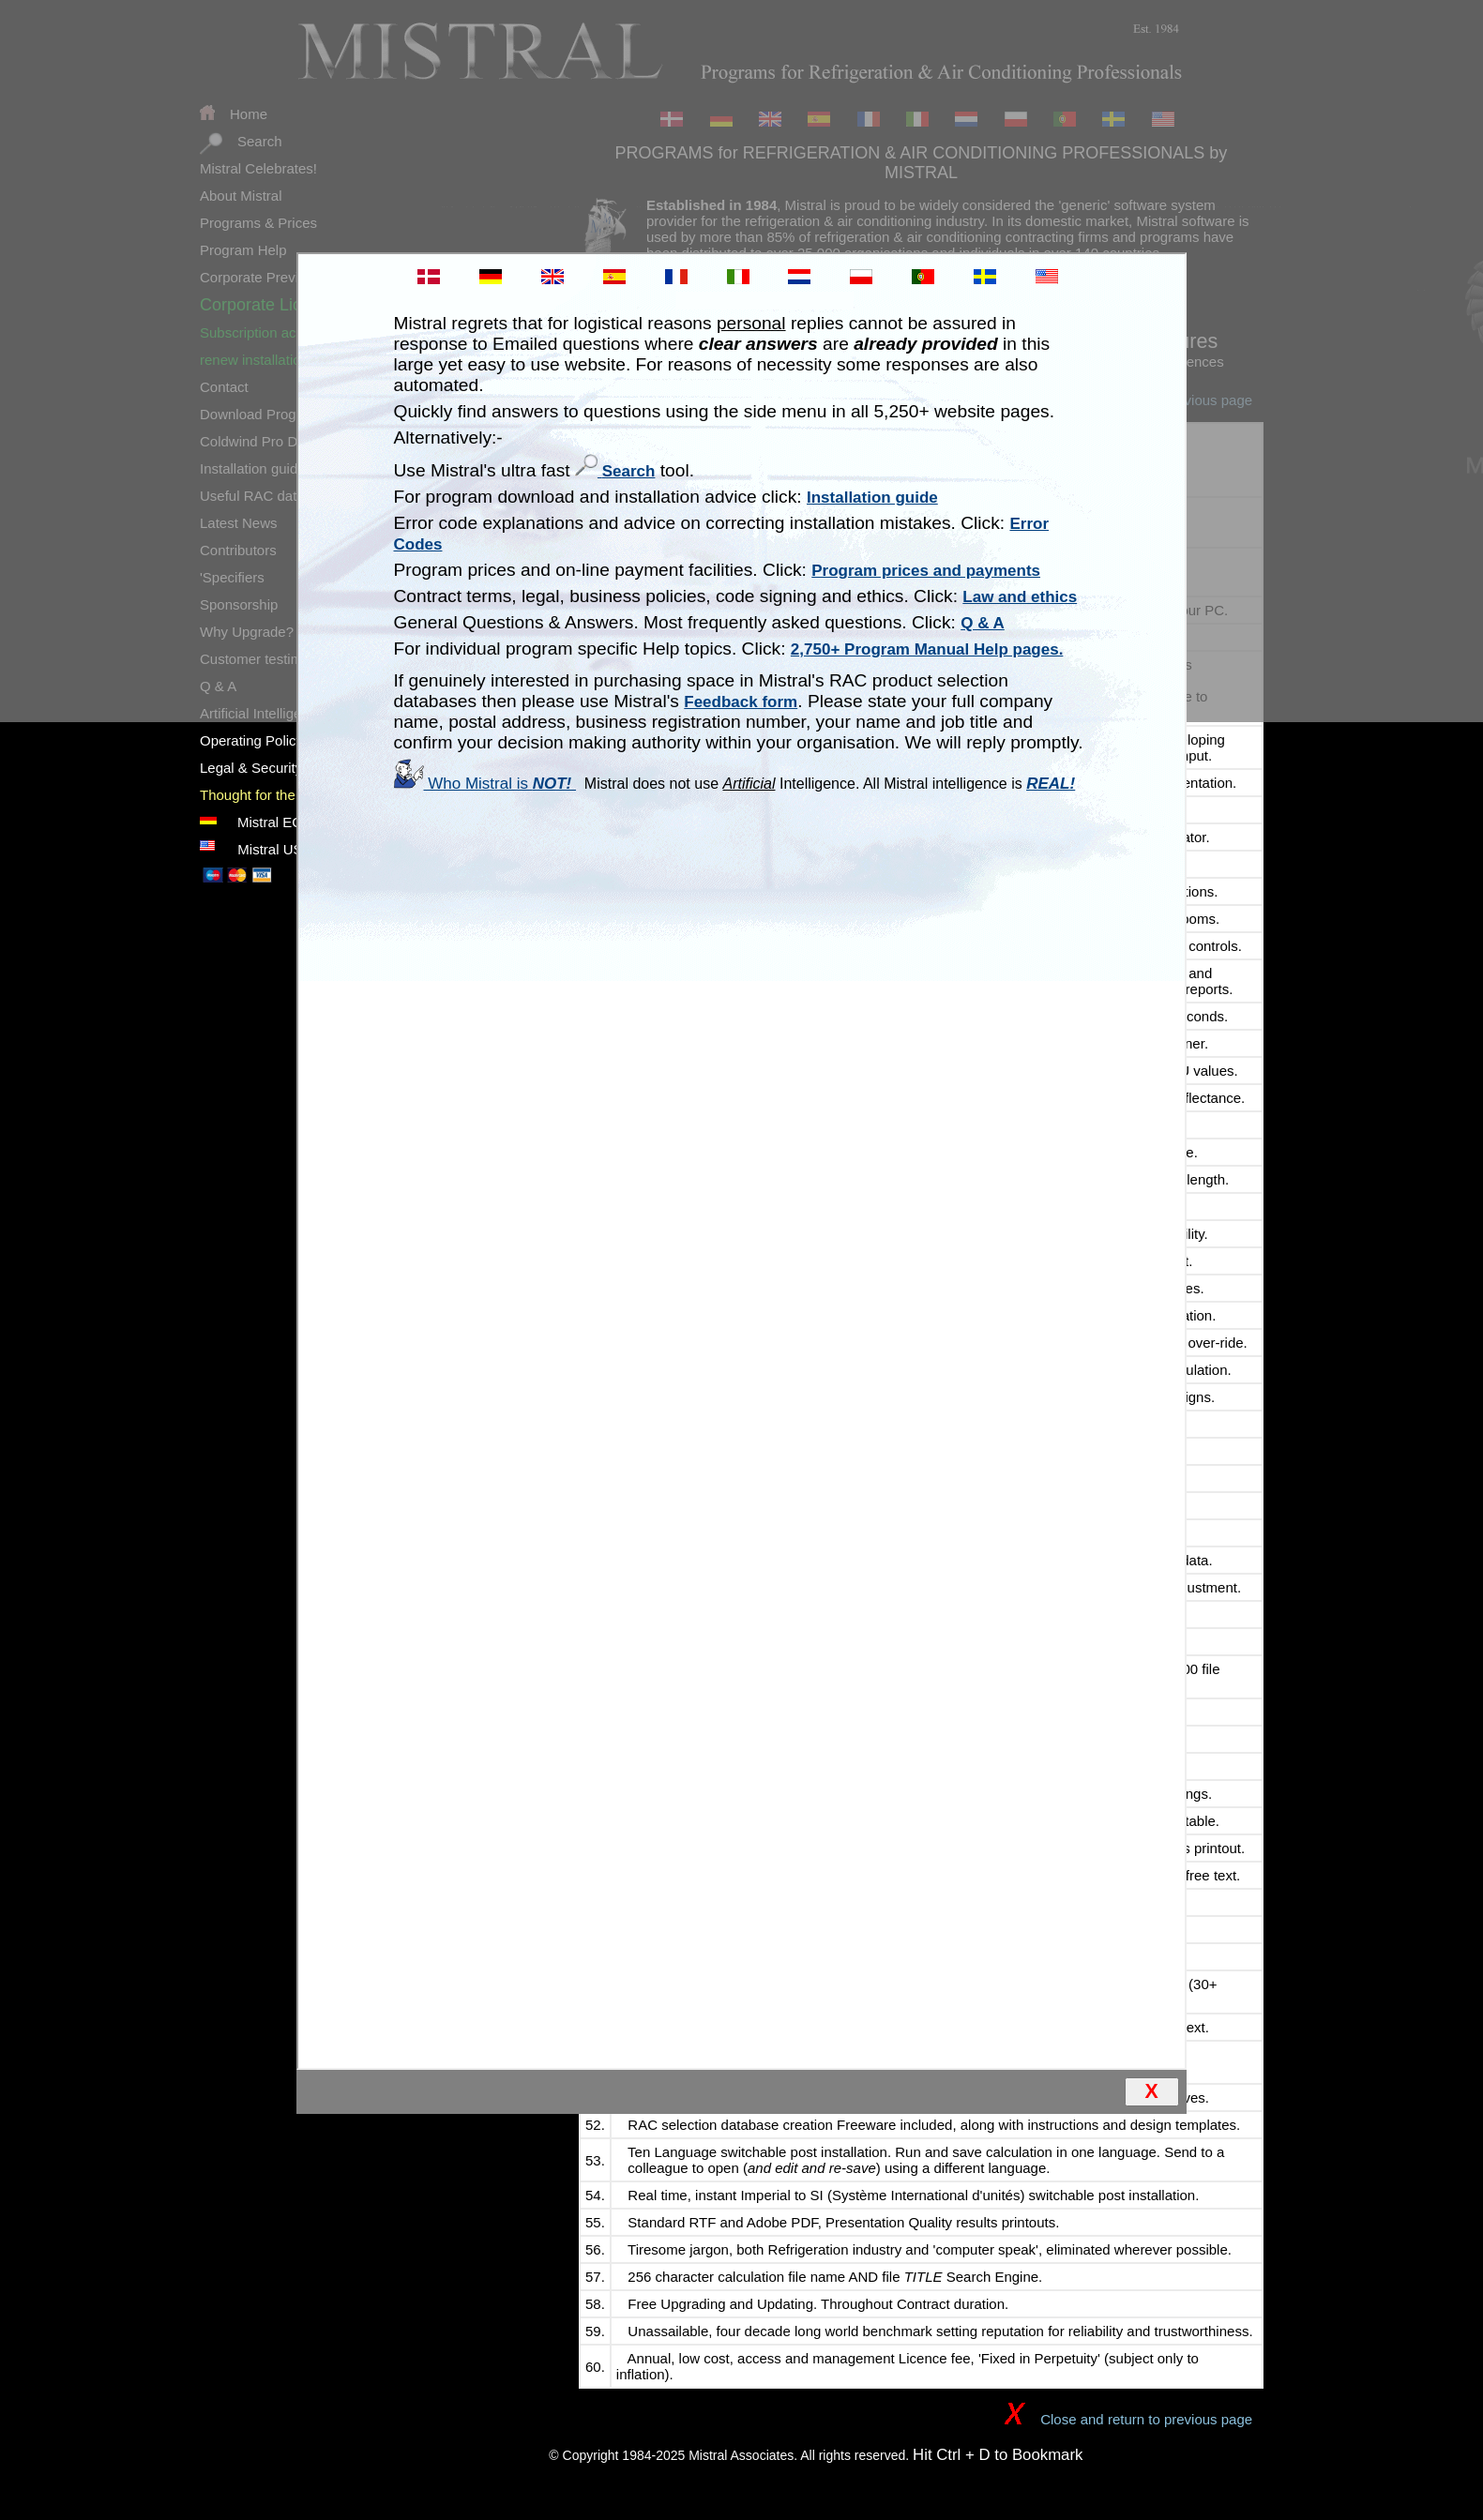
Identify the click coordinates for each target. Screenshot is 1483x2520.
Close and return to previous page (1126, 2419)
